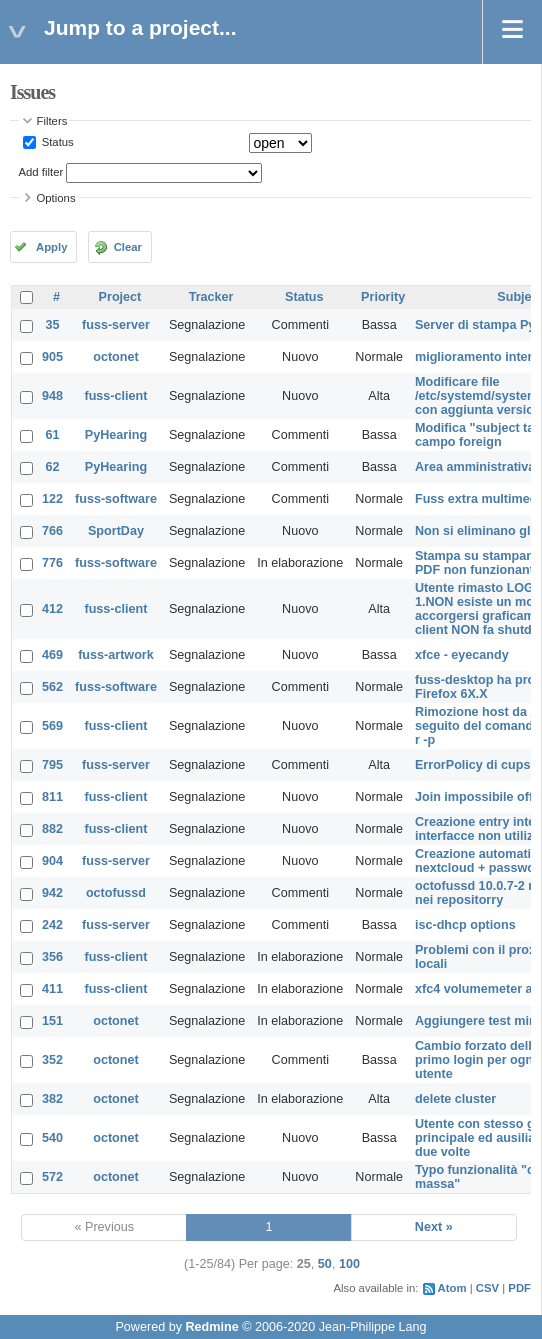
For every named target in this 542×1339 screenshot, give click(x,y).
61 (53, 435)
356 (52, 957)
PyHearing (116, 435)
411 (52, 989)
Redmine (211, 1327)
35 (53, 325)
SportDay (116, 531)
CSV (487, 1288)
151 (52, 1021)
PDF (519, 1288)
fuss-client (115, 396)
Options (56, 198)
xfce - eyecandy (462, 655)
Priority (383, 297)
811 (52, 797)
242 (52, 925)
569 (52, 726)
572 (52, 1177)
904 (52, 861)
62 (53, 467)
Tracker (211, 297)
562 (52, 687)
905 (52, 357)
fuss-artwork (116, 655)
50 (325, 1264)
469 (52, 655)
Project (120, 297)
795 (52, 765)
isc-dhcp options (465, 925)
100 (349, 1264)
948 (52, 396)
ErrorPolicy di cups (472, 765)
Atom (452, 1288)
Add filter (41, 172)
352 (52, 1060)
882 (52, 829)
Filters (52, 121)
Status (56, 142)
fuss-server (116, 325)
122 (52, 499)
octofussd (116, 893)
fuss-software (116, 499)
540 (52, 1138)
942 (52, 893)
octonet (115, 357)
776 (52, 563)
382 (52, 1099)
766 (52, 531)
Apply (51, 247)
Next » (434, 1227)
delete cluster (455, 1099)
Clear (128, 247)
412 (52, 609)
